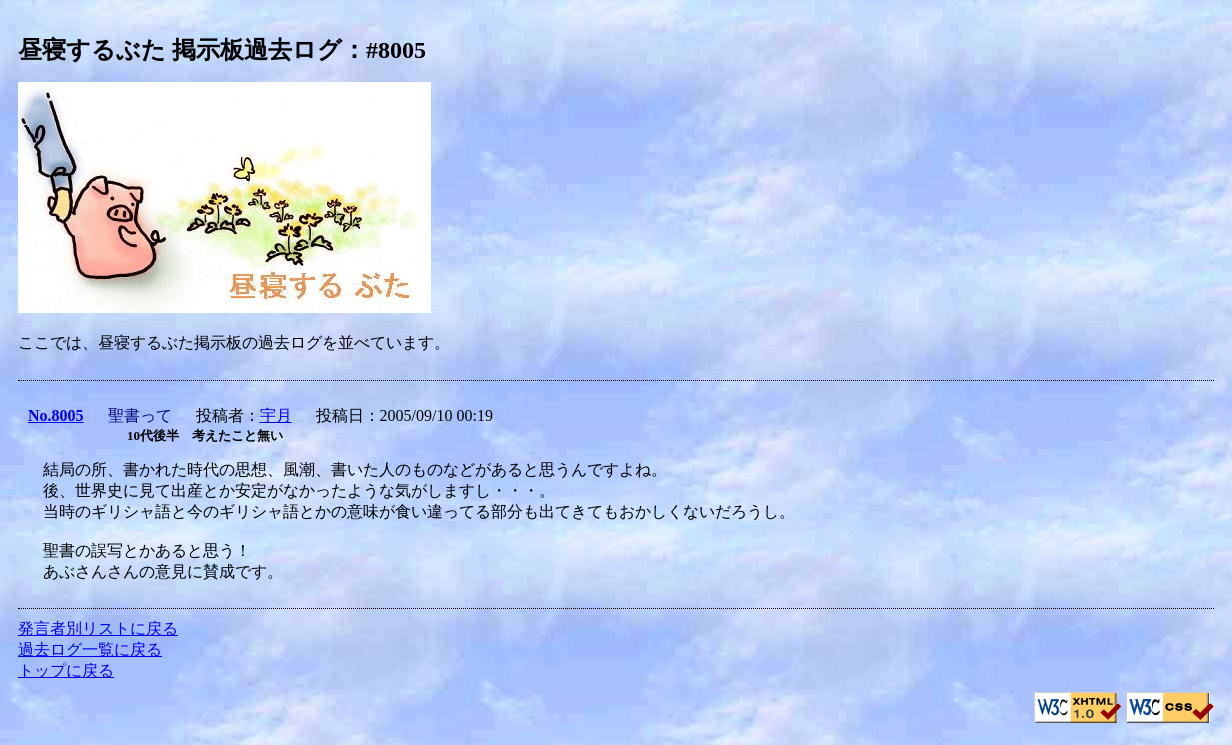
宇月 (276, 415)
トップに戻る (66, 670)
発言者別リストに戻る (98, 628)
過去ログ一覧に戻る (90, 649)
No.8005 (56, 415)
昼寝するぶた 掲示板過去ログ (180, 50)
